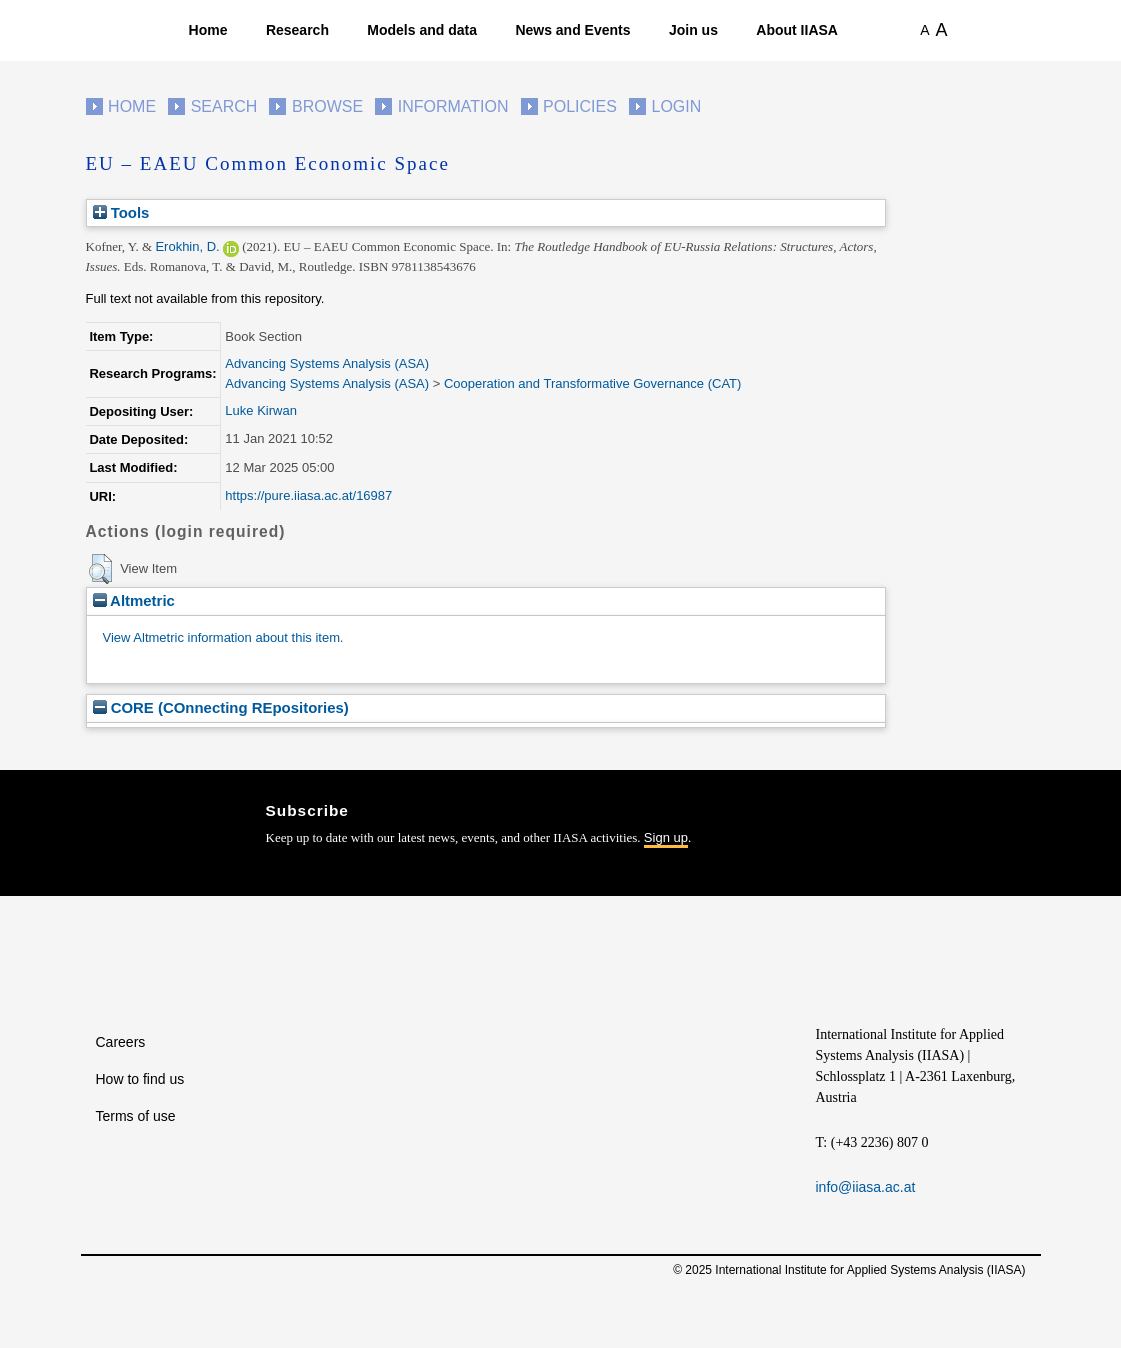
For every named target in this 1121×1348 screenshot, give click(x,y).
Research (297, 30)
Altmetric (134, 600)
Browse (327, 106)
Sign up (666, 837)
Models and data (422, 30)
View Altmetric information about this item (221, 637)
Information (453, 106)
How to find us (140, 1079)
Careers (121, 1042)
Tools (121, 212)
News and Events (572, 30)
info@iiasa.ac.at (866, 1187)
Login (677, 106)
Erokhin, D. (187, 246)
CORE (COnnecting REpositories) (221, 707)
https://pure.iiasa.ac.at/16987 (308, 495)
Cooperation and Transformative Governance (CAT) (592, 383)
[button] (100, 569)
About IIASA (797, 30)
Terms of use (136, 1116)
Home (208, 30)
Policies (580, 106)
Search (224, 106)
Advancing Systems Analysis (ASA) (327, 363)
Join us (693, 30)
